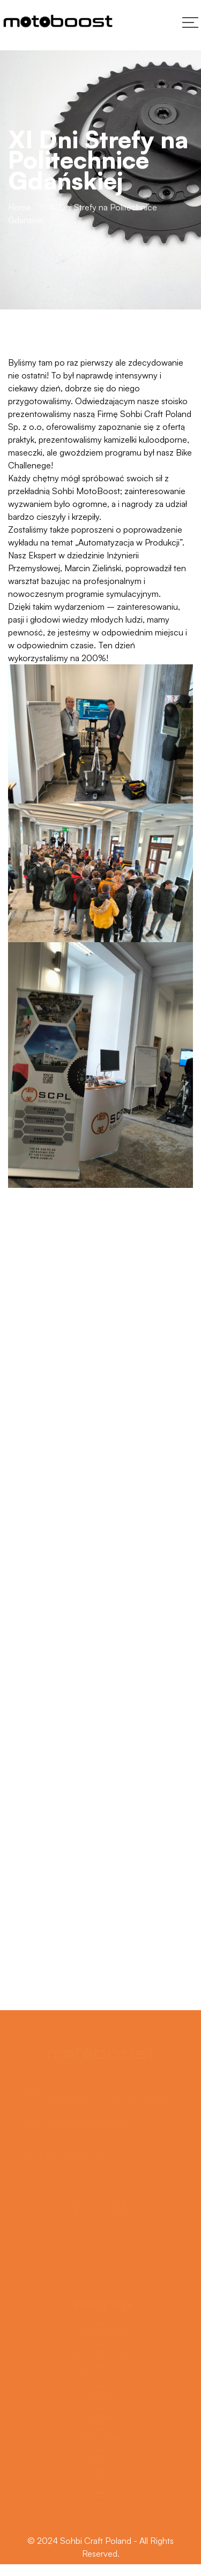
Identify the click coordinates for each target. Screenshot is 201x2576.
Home (19, 208)
